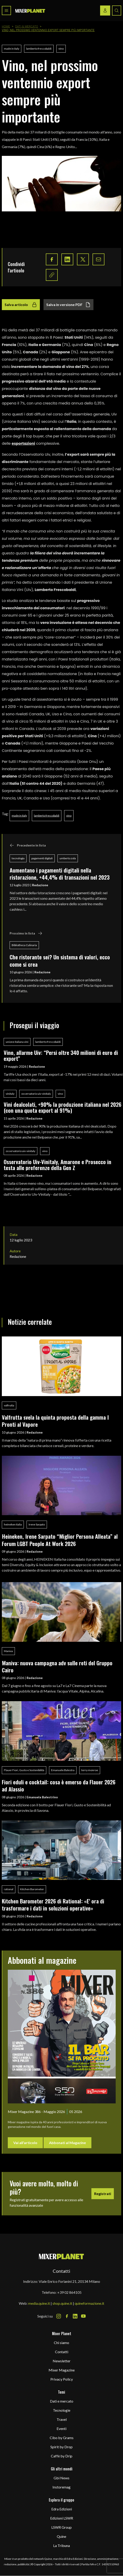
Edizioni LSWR (61, 2518)
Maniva (8, 1651)
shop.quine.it (62, 2303)
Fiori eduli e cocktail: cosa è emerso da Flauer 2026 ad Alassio (58, 1785)
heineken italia (13, 1524)
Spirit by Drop (61, 2447)
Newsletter (62, 2361)
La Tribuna (61, 2545)
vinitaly (10, 1093)
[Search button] (116, 10)
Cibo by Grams (62, 2437)
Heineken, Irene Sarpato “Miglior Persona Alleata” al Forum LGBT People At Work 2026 (60, 1539)
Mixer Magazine (62, 2370)
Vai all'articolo (25, 2142)
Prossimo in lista (26, 933)
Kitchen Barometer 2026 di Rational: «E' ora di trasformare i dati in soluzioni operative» (53, 1904)
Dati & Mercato (26, 26)
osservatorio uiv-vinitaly (36, 1093)
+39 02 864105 (69, 2292)
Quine (61, 2536)
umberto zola (68, 858)
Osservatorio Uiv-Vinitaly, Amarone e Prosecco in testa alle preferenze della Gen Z (57, 1165)
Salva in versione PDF (68, 304)
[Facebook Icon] (67, 2316)
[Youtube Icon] (83, 2316)
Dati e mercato (61, 2401)
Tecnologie (61, 2410)
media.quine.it (39, 2303)
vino (61, 48)
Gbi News (61, 2478)
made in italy (11, 48)
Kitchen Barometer (32, 1889)
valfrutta (9, 1405)
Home (6, 26)
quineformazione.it (89, 2303)
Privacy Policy (61, 2379)
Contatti (61, 2352)
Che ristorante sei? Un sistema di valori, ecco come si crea (60, 960)
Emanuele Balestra (62, 1770)
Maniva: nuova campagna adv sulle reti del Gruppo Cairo (57, 1666)
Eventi (61, 2428)
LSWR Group (61, 2527)
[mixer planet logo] (61, 2256)
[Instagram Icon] (58, 2316)
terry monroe (89, 1770)
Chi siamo (61, 2342)
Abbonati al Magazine (67, 2142)
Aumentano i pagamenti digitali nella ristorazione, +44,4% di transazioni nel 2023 (59, 873)
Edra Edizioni (61, 2509)
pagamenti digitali (42, 858)
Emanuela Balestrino (42, 1797)
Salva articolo (21, 304)
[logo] (30, 11)
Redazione (40, 885)
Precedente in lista (28, 845)
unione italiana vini (17, 1041)
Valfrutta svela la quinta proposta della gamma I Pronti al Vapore (55, 1420)
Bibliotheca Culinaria (24, 945)
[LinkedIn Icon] (75, 2316)
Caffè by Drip (61, 2456)
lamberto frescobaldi (39, 48)
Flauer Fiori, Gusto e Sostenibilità (24, 1770)
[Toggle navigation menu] (6, 10)
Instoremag (61, 2487)
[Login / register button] (105, 10)
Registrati (102, 2193)
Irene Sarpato (37, 1524)
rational (8, 1889)
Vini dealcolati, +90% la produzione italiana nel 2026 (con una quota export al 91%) (62, 1107)
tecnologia (18, 858)
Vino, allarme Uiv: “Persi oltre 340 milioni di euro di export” (61, 1055)
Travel (62, 2419)
